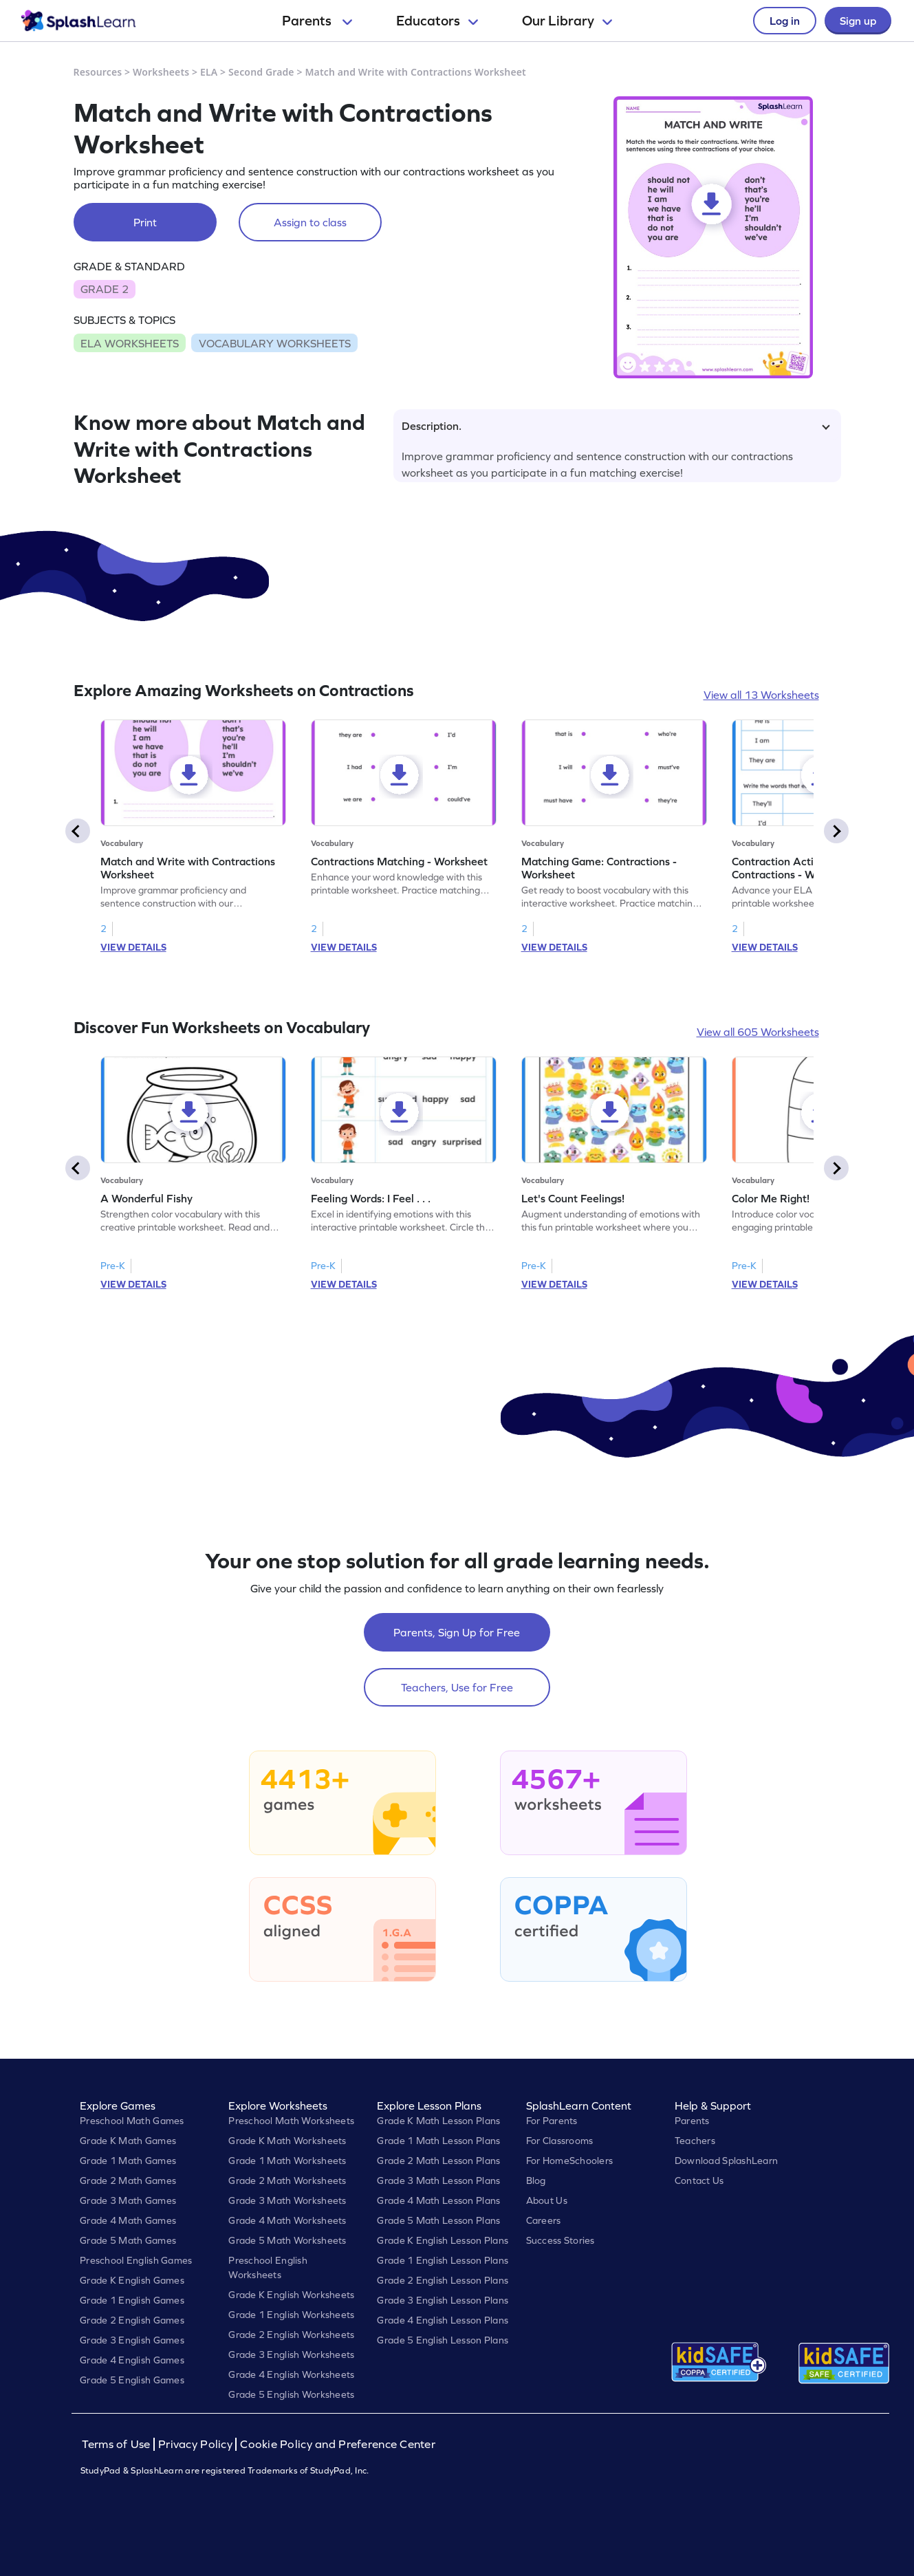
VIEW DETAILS (133, 947)
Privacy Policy (195, 2444)
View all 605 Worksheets (758, 1032)
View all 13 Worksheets (761, 695)
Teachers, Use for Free (457, 1687)
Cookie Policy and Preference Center (337, 2444)
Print (145, 222)
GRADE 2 (104, 289)
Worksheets (161, 71)
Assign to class (310, 222)
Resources (98, 71)
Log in (785, 20)
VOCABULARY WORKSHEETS (275, 343)
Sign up (858, 20)
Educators (437, 20)
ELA (208, 71)
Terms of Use (117, 2444)
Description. (616, 426)
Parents (317, 20)
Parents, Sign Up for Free (456, 1632)
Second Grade (261, 71)
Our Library (567, 20)
